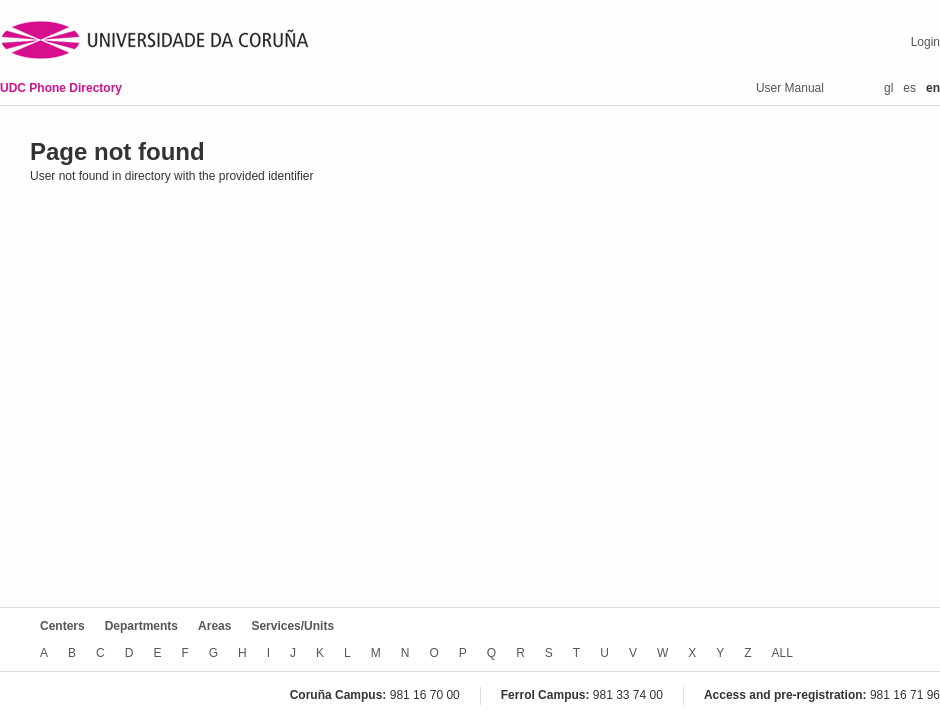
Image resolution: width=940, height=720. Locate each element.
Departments (141, 626)
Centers (62, 626)
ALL (782, 653)
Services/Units (292, 626)
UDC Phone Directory (61, 88)
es (909, 88)
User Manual (790, 88)
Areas (214, 626)
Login (925, 42)
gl (888, 88)
